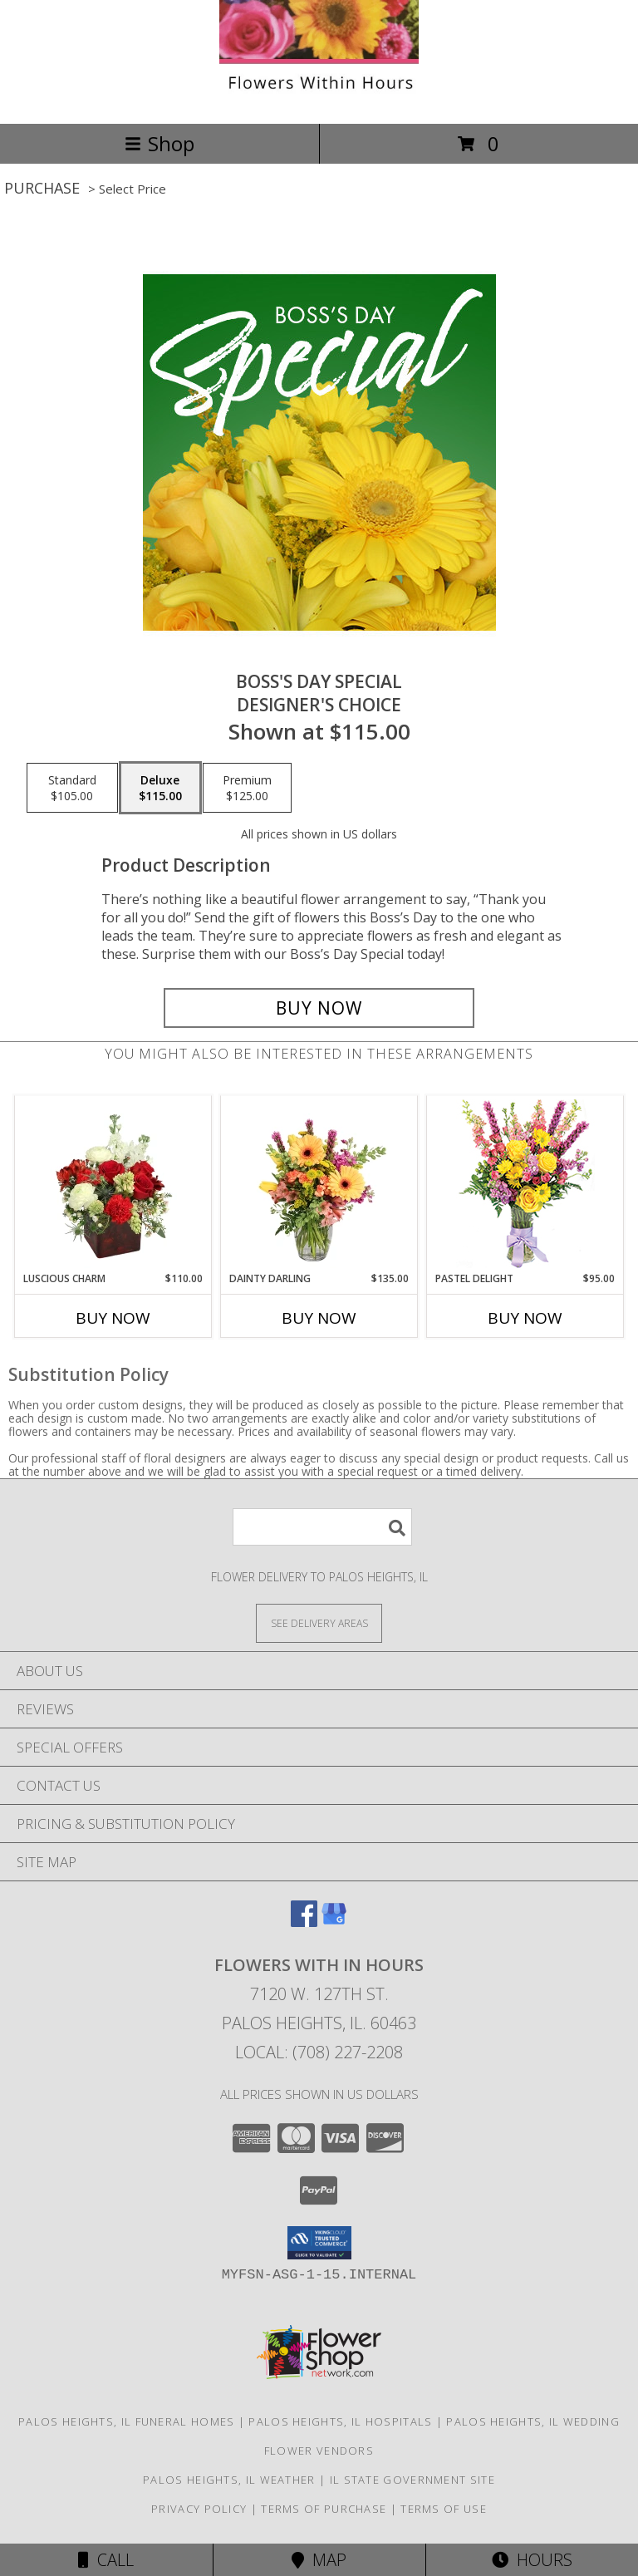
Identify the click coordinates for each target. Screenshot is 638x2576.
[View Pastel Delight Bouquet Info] (525, 1183)
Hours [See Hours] (532, 2560)
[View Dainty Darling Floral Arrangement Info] (319, 1184)
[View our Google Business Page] (334, 1921)
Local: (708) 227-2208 (319, 2052)
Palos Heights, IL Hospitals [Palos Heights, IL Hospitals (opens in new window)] (340, 2421)
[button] (319, 2242)
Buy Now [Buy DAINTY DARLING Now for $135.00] (319, 1318)
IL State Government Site (412, 2479)
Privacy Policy (199, 2508)
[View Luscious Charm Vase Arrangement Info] (113, 1184)
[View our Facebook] (304, 1921)
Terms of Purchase (323, 2508)
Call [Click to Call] (106, 2560)
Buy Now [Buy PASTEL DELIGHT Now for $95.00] (525, 1318)
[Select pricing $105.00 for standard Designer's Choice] (72, 788)
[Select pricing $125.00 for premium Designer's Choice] (247, 788)
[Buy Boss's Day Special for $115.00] (319, 1008)
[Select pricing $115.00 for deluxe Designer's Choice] (160, 788)
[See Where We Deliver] (319, 1622)
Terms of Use (443, 2508)
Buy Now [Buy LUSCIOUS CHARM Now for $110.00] (113, 1318)
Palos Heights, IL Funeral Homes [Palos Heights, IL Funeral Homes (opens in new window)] (126, 2421)
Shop (159, 143)
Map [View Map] (319, 2560)
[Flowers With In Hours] (319, 99)
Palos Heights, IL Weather (229, 2479)
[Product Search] (322, 1527)
